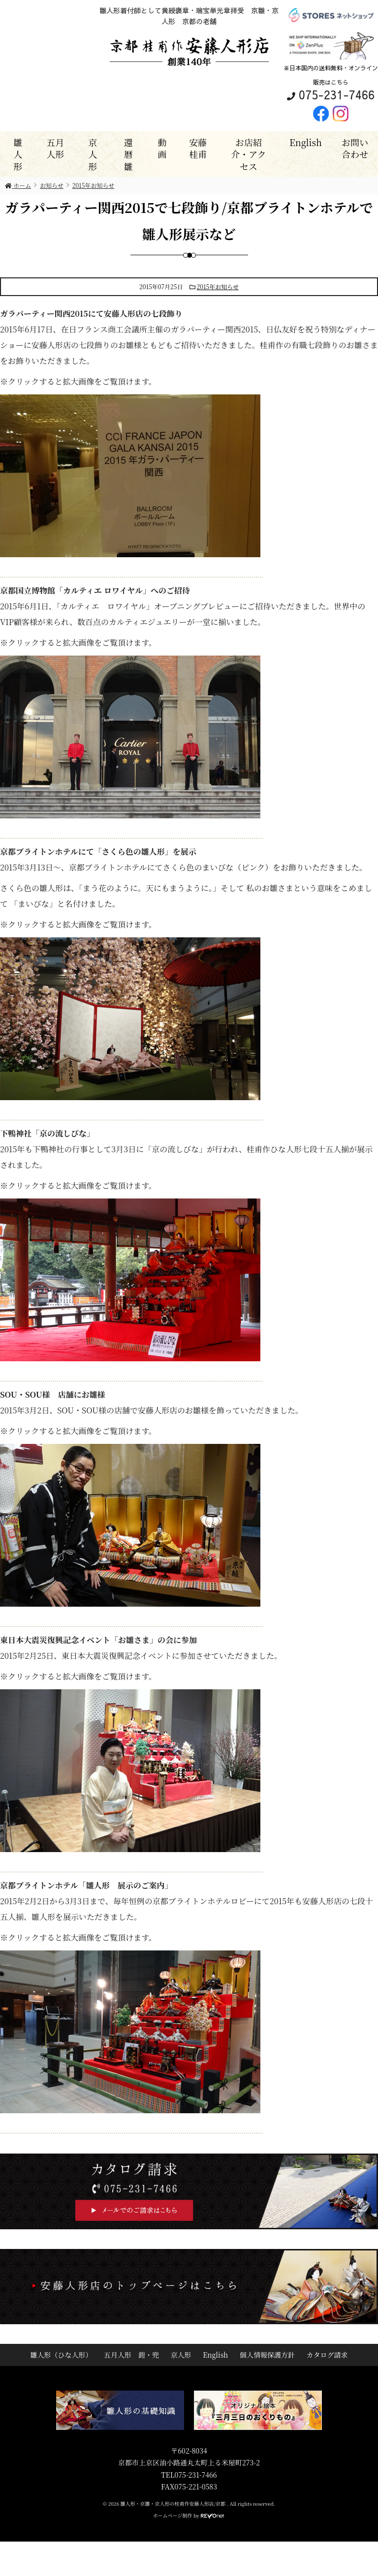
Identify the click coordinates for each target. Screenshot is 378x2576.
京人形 (92, 154)
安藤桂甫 (198, 148)
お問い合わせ (355, 148)
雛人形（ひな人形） (61, 2355)
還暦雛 (128, 154)
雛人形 (17, 154)
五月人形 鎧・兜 (131, 2355)
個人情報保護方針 (267, 2355)
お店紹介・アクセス (248, 154)
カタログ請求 (327, 2355)
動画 (162, 148)
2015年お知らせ (218, 286)
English (305, 142)
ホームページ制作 (172, 2515)
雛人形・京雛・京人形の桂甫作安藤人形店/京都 (174, 2503)
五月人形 (55, 148)
